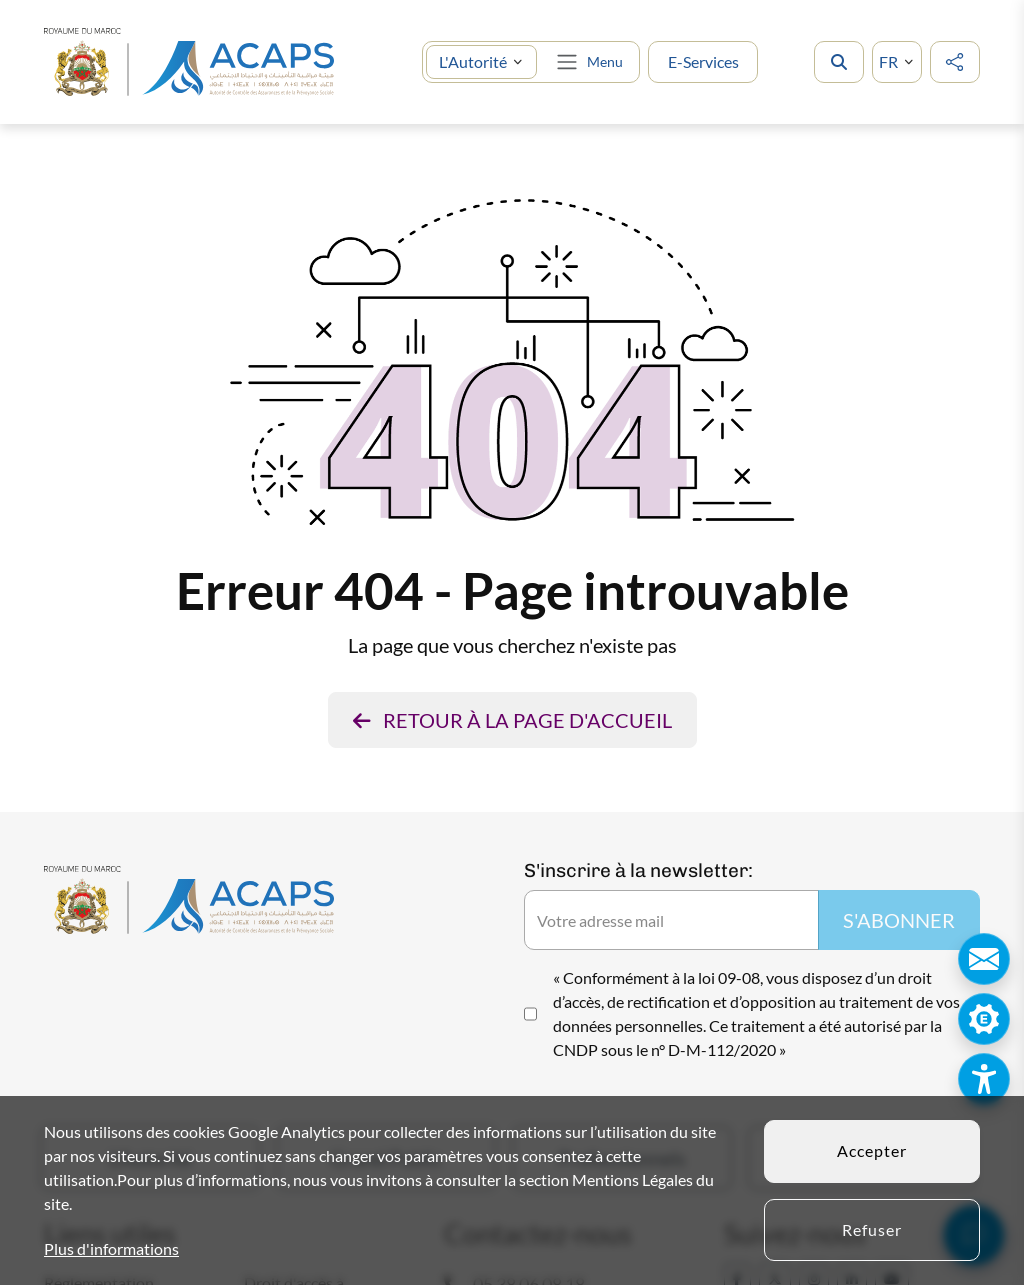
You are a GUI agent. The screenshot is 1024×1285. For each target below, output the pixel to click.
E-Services (703, 61)
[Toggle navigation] (589, 62)
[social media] (955, 62)
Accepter (872, 1150)
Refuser (872, 1229)
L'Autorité (473, 61)
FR (888, 61)
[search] (839, 62)
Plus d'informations (111, 1248)
